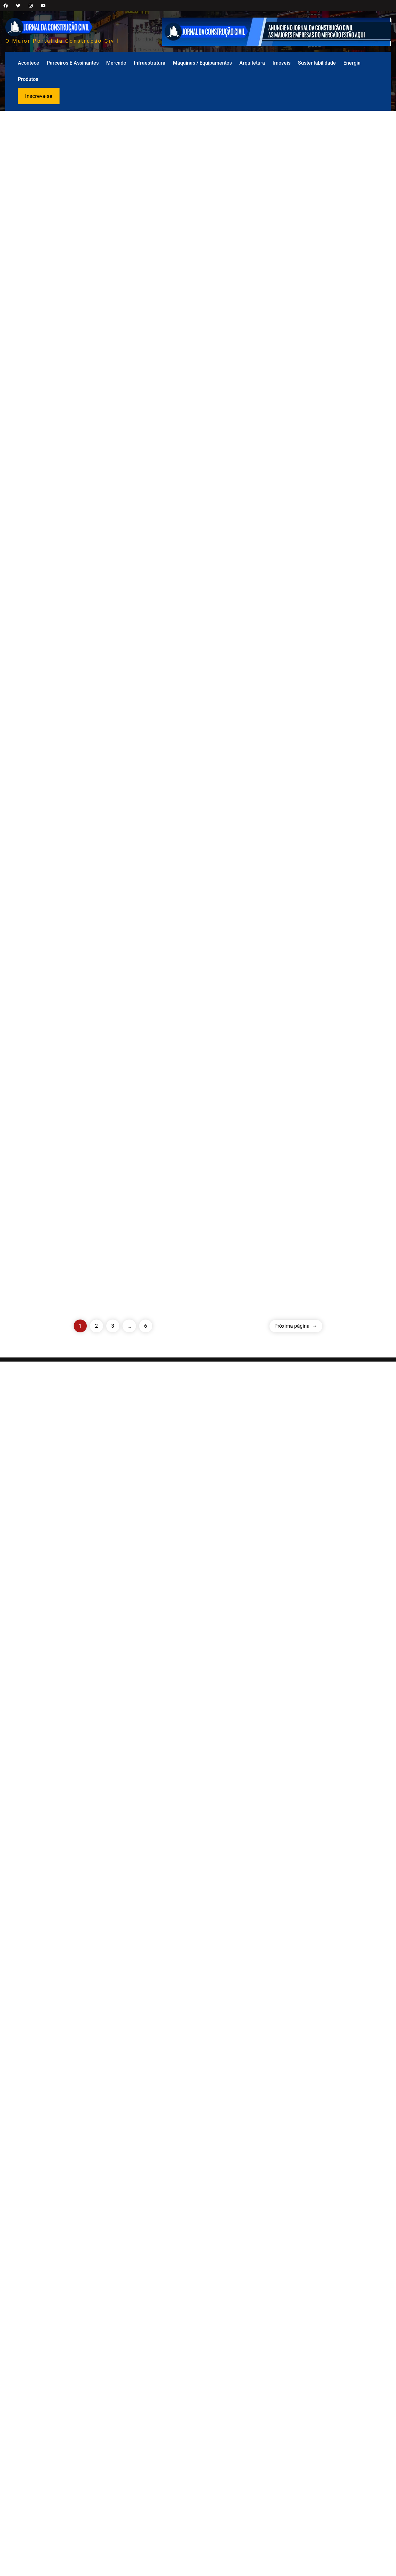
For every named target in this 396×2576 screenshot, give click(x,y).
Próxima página (295, 2540)
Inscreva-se (38, 96)
